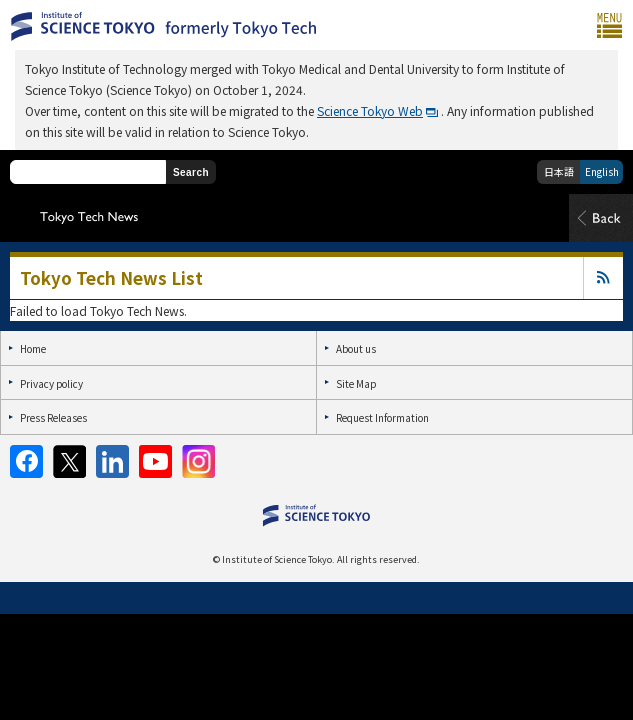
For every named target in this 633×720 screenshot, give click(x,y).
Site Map (356, 383)
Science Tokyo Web (370, 110)
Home (33, 348)
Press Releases (53, 417)
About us (356, 348)
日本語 (559, 171)
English (602, 171)
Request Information (382, 417)
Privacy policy (51, 383)
